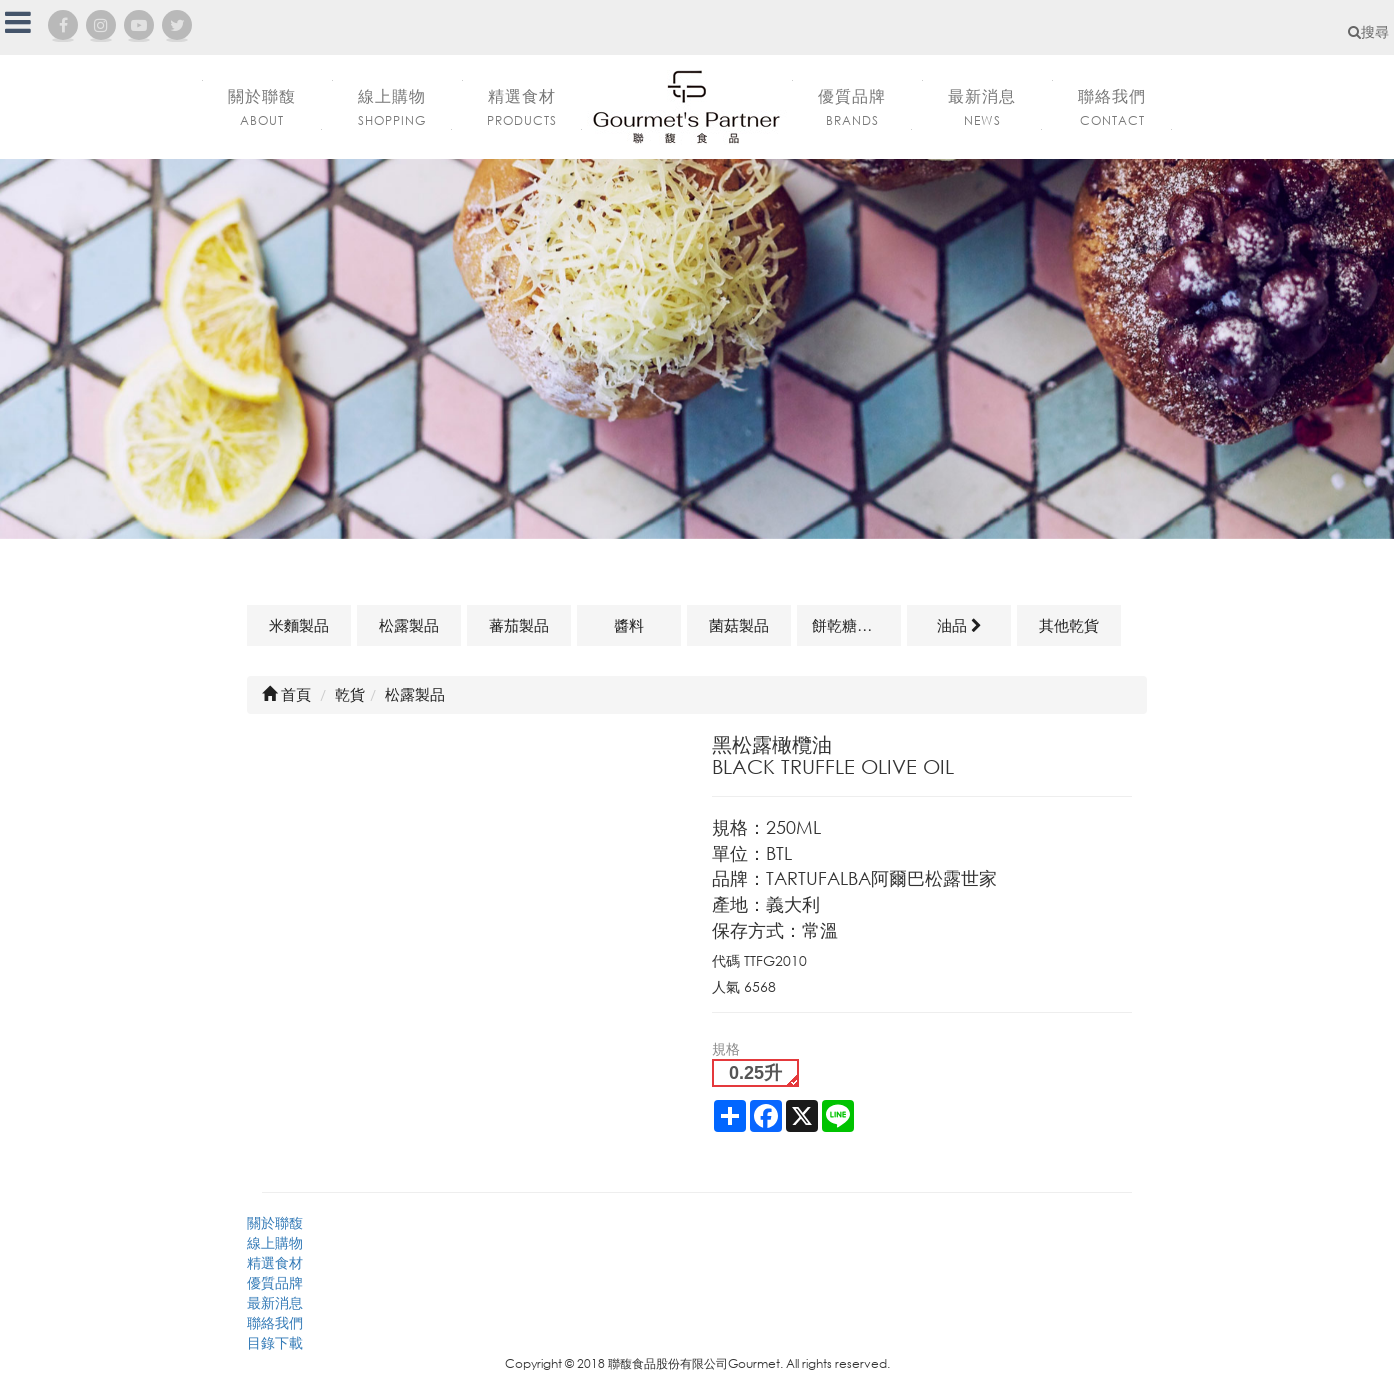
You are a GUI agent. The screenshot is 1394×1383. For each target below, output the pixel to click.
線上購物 (275, 1242)
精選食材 (275, 1262)
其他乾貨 (1069, 625)
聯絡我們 (275, 1322)
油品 (959, 625)
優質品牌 (275, 1282)
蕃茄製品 (519, 625)
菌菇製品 (739, 625)
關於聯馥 (275, 1222)
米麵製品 (299, 625)
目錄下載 (275, 1342)
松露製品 (409, 625)
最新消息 (275, 1302)
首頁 (286, 694)
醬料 (629, 625)
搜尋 (1368, 31)
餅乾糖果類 (849, 625)
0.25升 (755, 1073)
